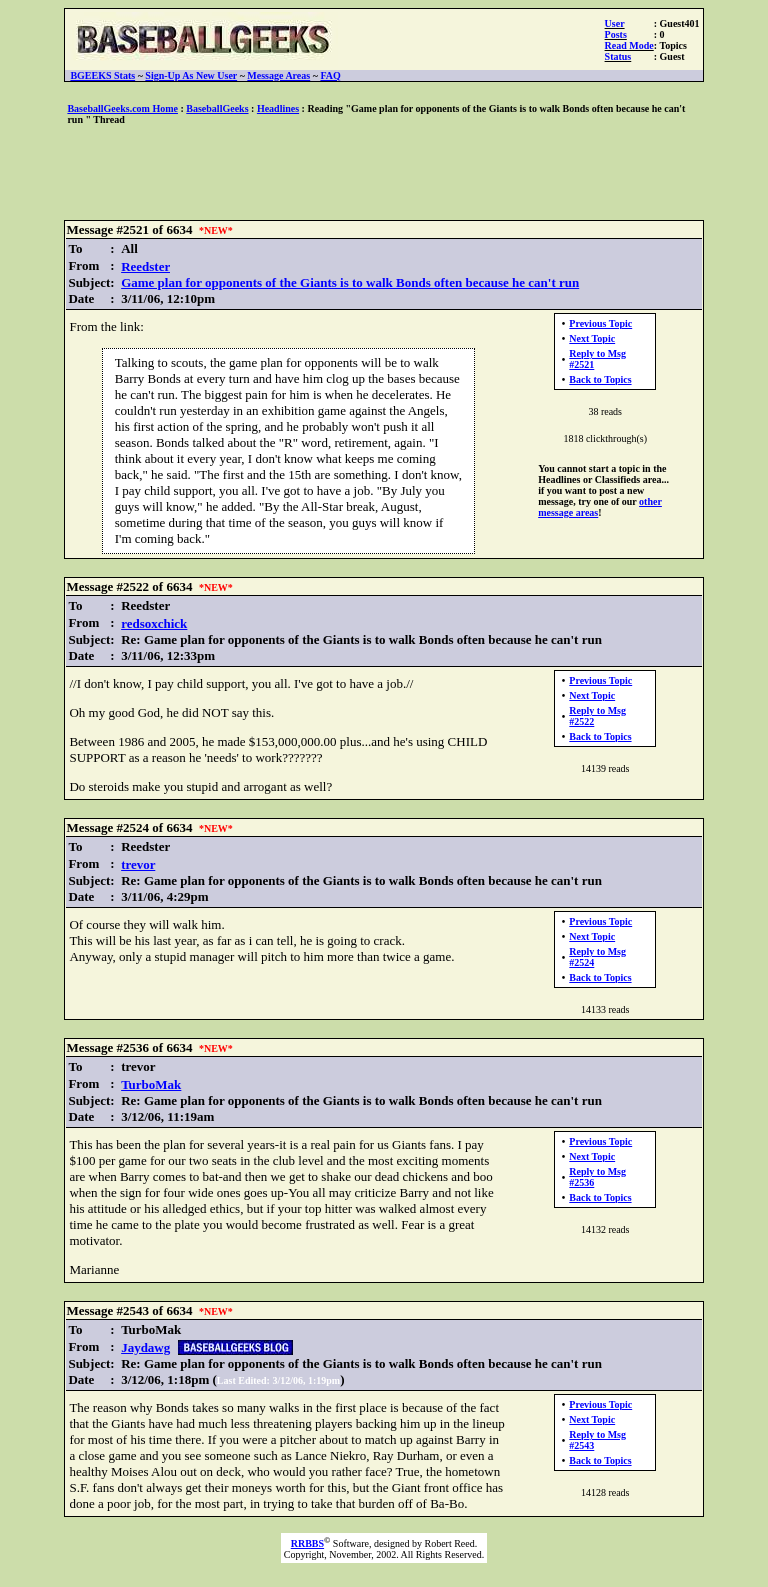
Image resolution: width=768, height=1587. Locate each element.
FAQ (330, 75)
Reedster (145, 266)
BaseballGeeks (217, 108)
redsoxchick (154, 623)
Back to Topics (600, 379)
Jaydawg (145, 1347)
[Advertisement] (384, 174)
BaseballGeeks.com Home (122, 108)
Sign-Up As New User (191, 75)
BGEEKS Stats (102, 75)
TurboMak (151, 1084)
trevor (138, 864)
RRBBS (307, 1543)
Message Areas (278, 75)
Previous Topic (600, 323)
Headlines (278, 108)
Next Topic (592, 338)
